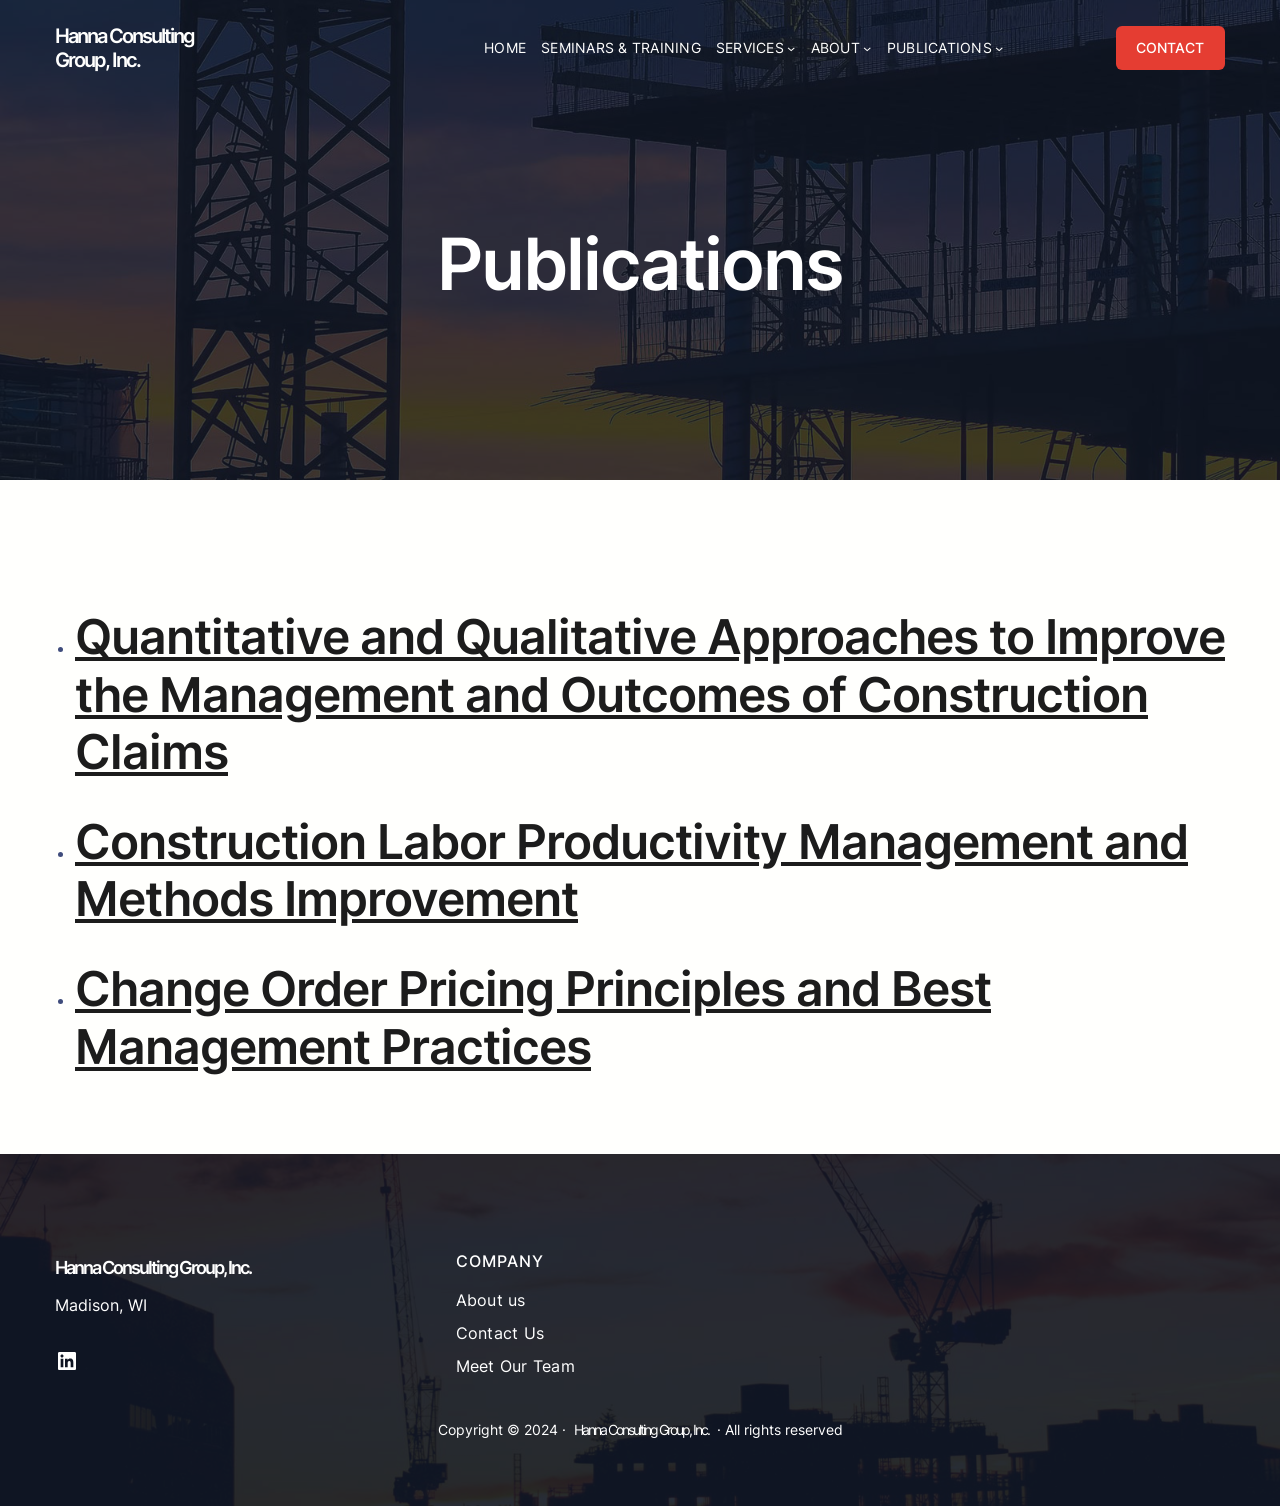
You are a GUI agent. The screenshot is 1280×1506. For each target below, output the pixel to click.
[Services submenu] (791, 48)
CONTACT (1170, 47)
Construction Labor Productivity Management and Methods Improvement (631, 870)
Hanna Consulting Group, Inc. (124, 48)
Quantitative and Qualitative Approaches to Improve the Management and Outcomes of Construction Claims (650, 694)
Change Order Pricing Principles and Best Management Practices (533, 1017)
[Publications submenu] (999, 48)
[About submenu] (867, 48)
